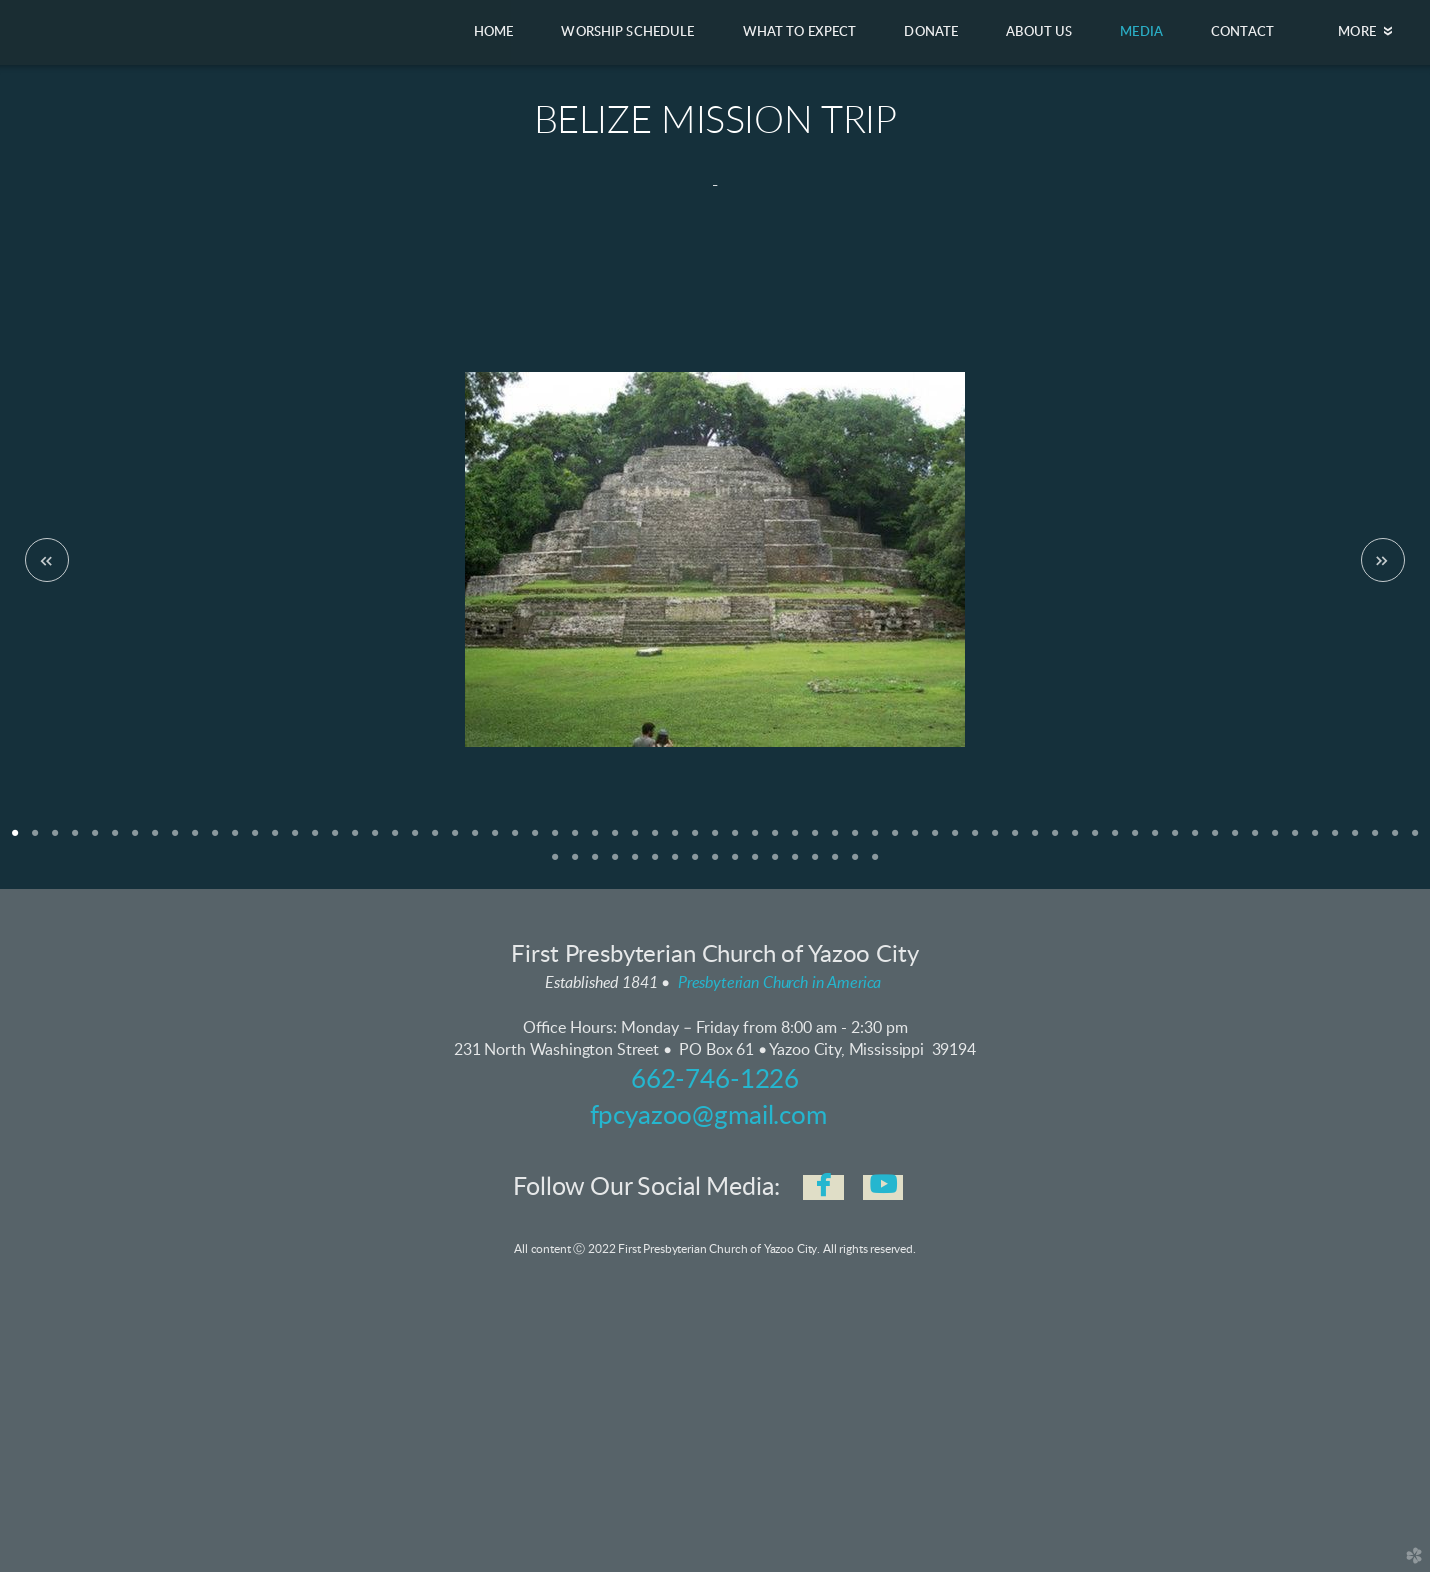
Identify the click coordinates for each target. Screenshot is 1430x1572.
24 (475, 840)
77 (655, 864)
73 (575, 864)
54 (1075, 840)
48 (955, 840)
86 (835, 864)
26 (515, 840)
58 (1155, 840)
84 (795, 864)
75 (615, 864)
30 (595, 840)
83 (775, 864)
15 (295, 840)
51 (1015, 840)
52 (1035, 840)
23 (455, 840)
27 (535, 840)
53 (1055, 840)
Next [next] (1383, 560)
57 (1135, 840)
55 (1095, 840)
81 (735, 864)
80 (715, 864)
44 (875, 840)
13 (255, 840)
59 (1175, 840)
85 (815, 864)
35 (695, 840)
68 (1355, 840)
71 (1415, 840)
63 (1255, 840)
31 (615, 840)
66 (1315, 840)
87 (855, 864)
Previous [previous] (47, 560)
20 (395, 840)
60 (1195, 840)
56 (1115, 840)
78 (675, 864)
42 (835, 840)
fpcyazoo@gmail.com (708, 1116)
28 (555, 840)
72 (555, 864)
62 (1235, 840)
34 (675, 840)
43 (855, 840)
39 (775, 840)
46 (915, 840)
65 (1295, 840)
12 (235, 840)
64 (1275, 840)
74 (595, 864)
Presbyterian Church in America (779, 983)
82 (755, 864)
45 (895, 840)
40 (795, 840)
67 (1335, 840)
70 (1395, 840)
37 (735, 840)
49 (975, 840)
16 (315, 840)
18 (355, 840)
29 (575, 840)
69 (1375, 840)
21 (415, 840)
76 (635, 864)
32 (635, 840)
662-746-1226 (715, 1080)
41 (815, 840)
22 (435, 840)
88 (875, 864)
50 (995, 840)
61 (1215, 840)
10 (195, 840)
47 (935, 840)
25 (495, 840)
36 (715, 840)
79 (695, 864)
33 (655, 840)
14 (275, 840)
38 (755, 840)
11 (215, 840)
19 (375, 840)
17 (335, 840)
